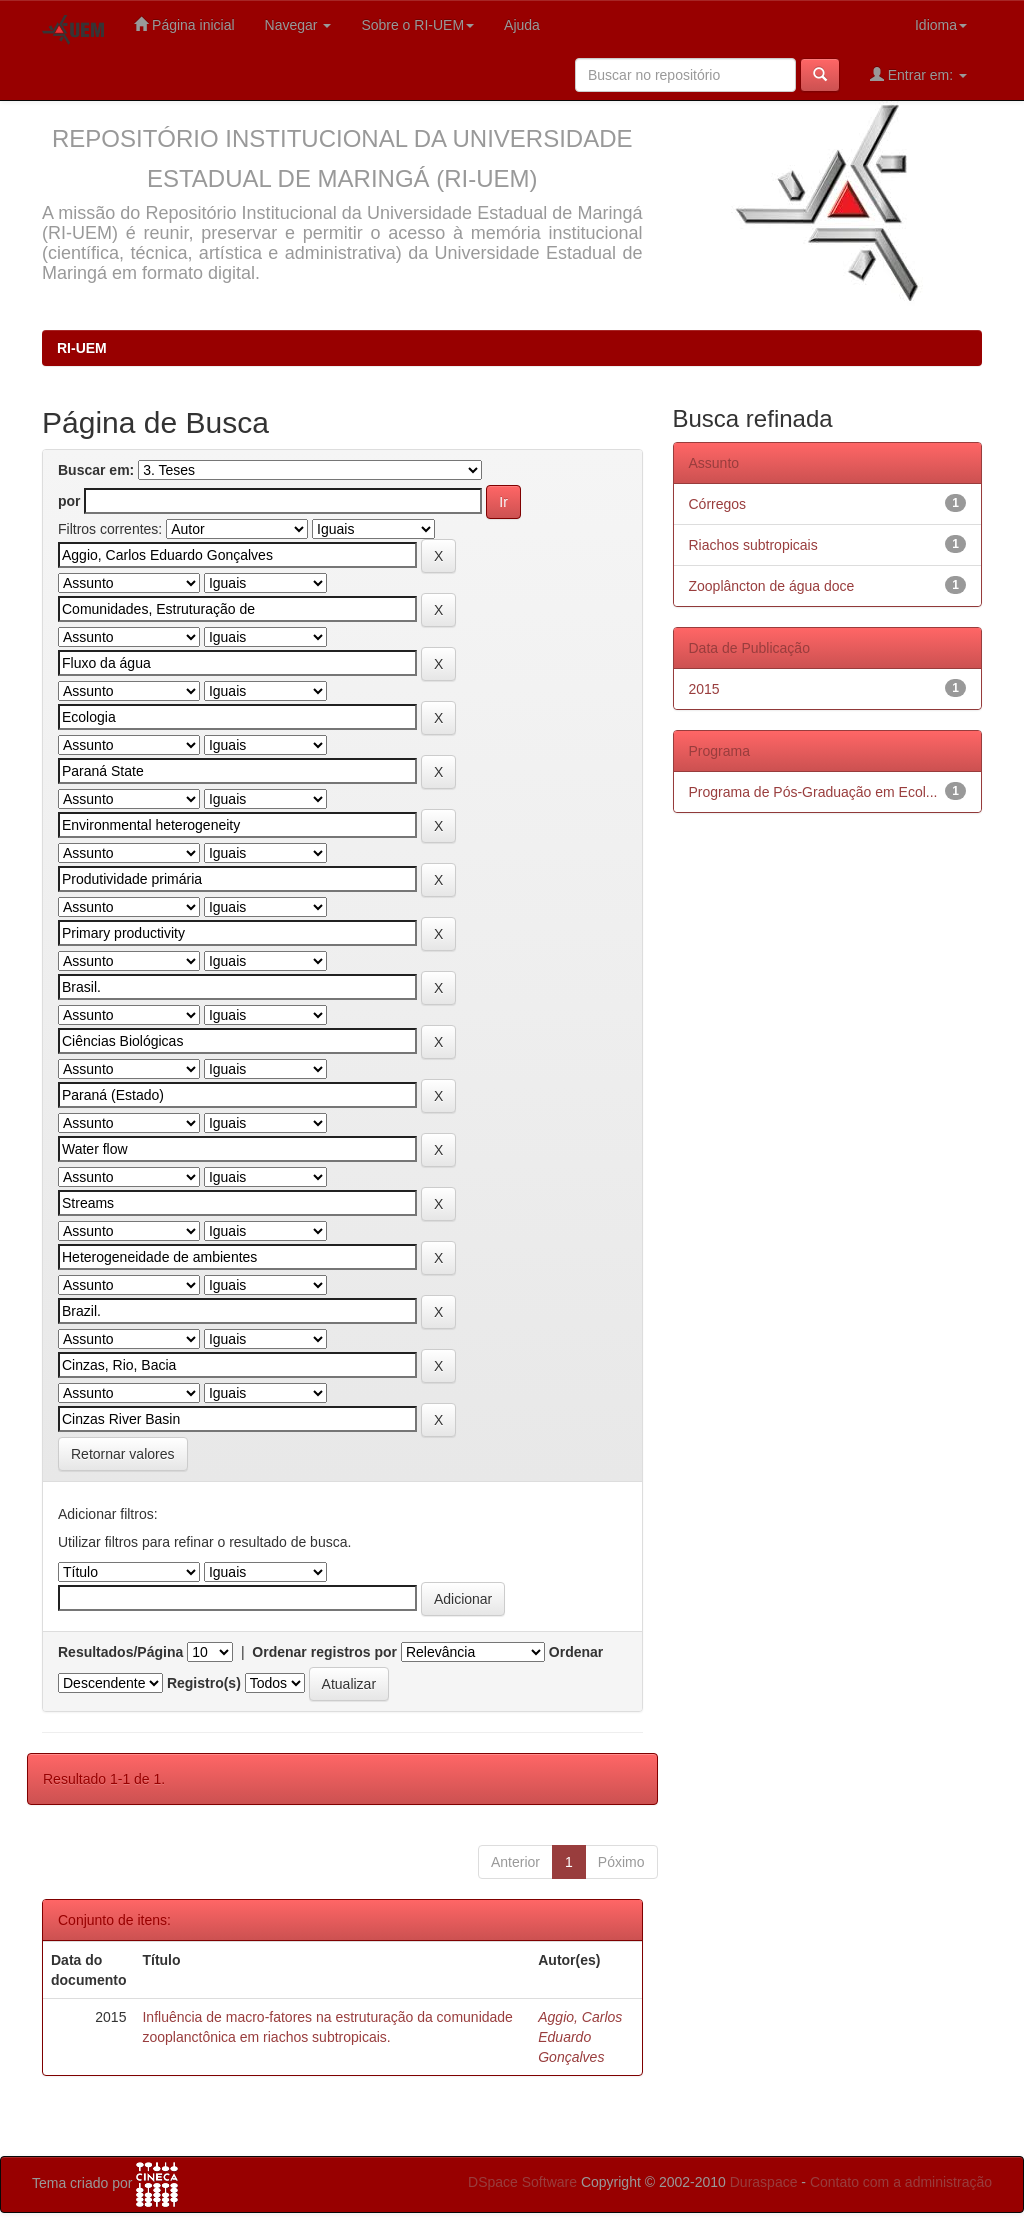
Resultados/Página (120, 1652)
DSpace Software (522, 2182)
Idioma (941, 25)
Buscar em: (96, 470)
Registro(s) (204, 1683)
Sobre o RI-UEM (417, 25)
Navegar (298, 25)
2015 (704, 689)
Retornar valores (123, 1454)
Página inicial (184, 24)
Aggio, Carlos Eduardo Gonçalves (580, 2037)
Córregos (718, 504)
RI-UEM (82, 348)
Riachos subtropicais (753, 545)
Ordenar (576, 1652)
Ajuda (522, 25)
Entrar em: (918, 74)
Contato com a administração (901, 2182)
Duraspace (764, 2182)
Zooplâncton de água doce (772, 586)
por (69, 501)
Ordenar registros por (324, 1652)
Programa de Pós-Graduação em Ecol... (813, 792)
